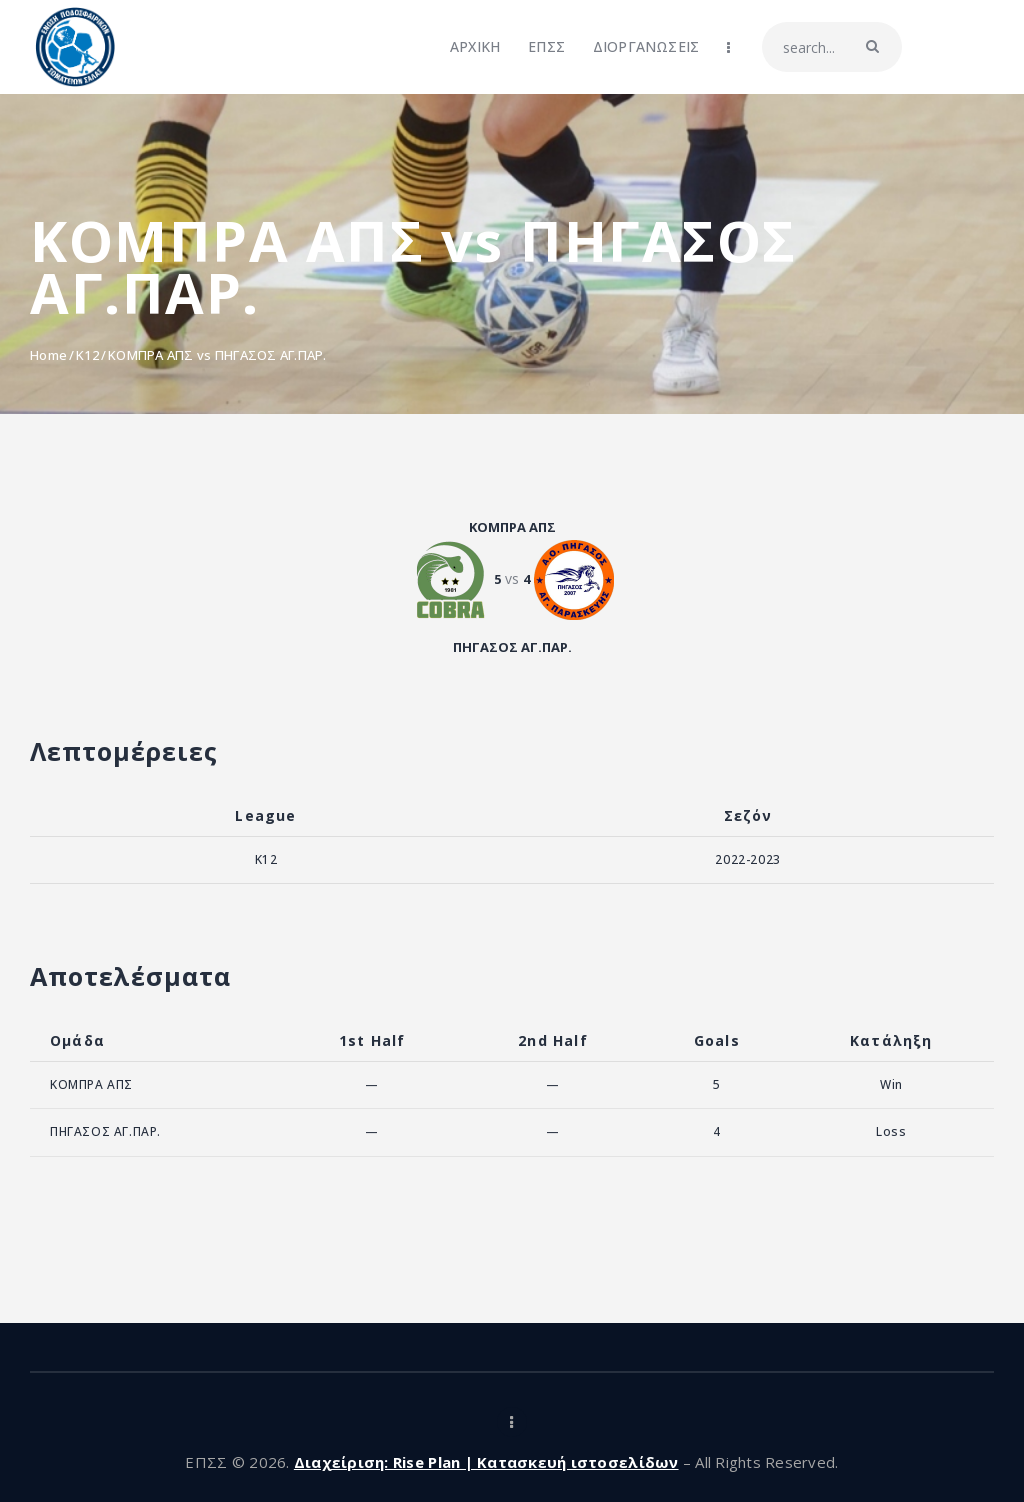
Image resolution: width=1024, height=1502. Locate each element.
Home (48, 355)
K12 (87, 355)
